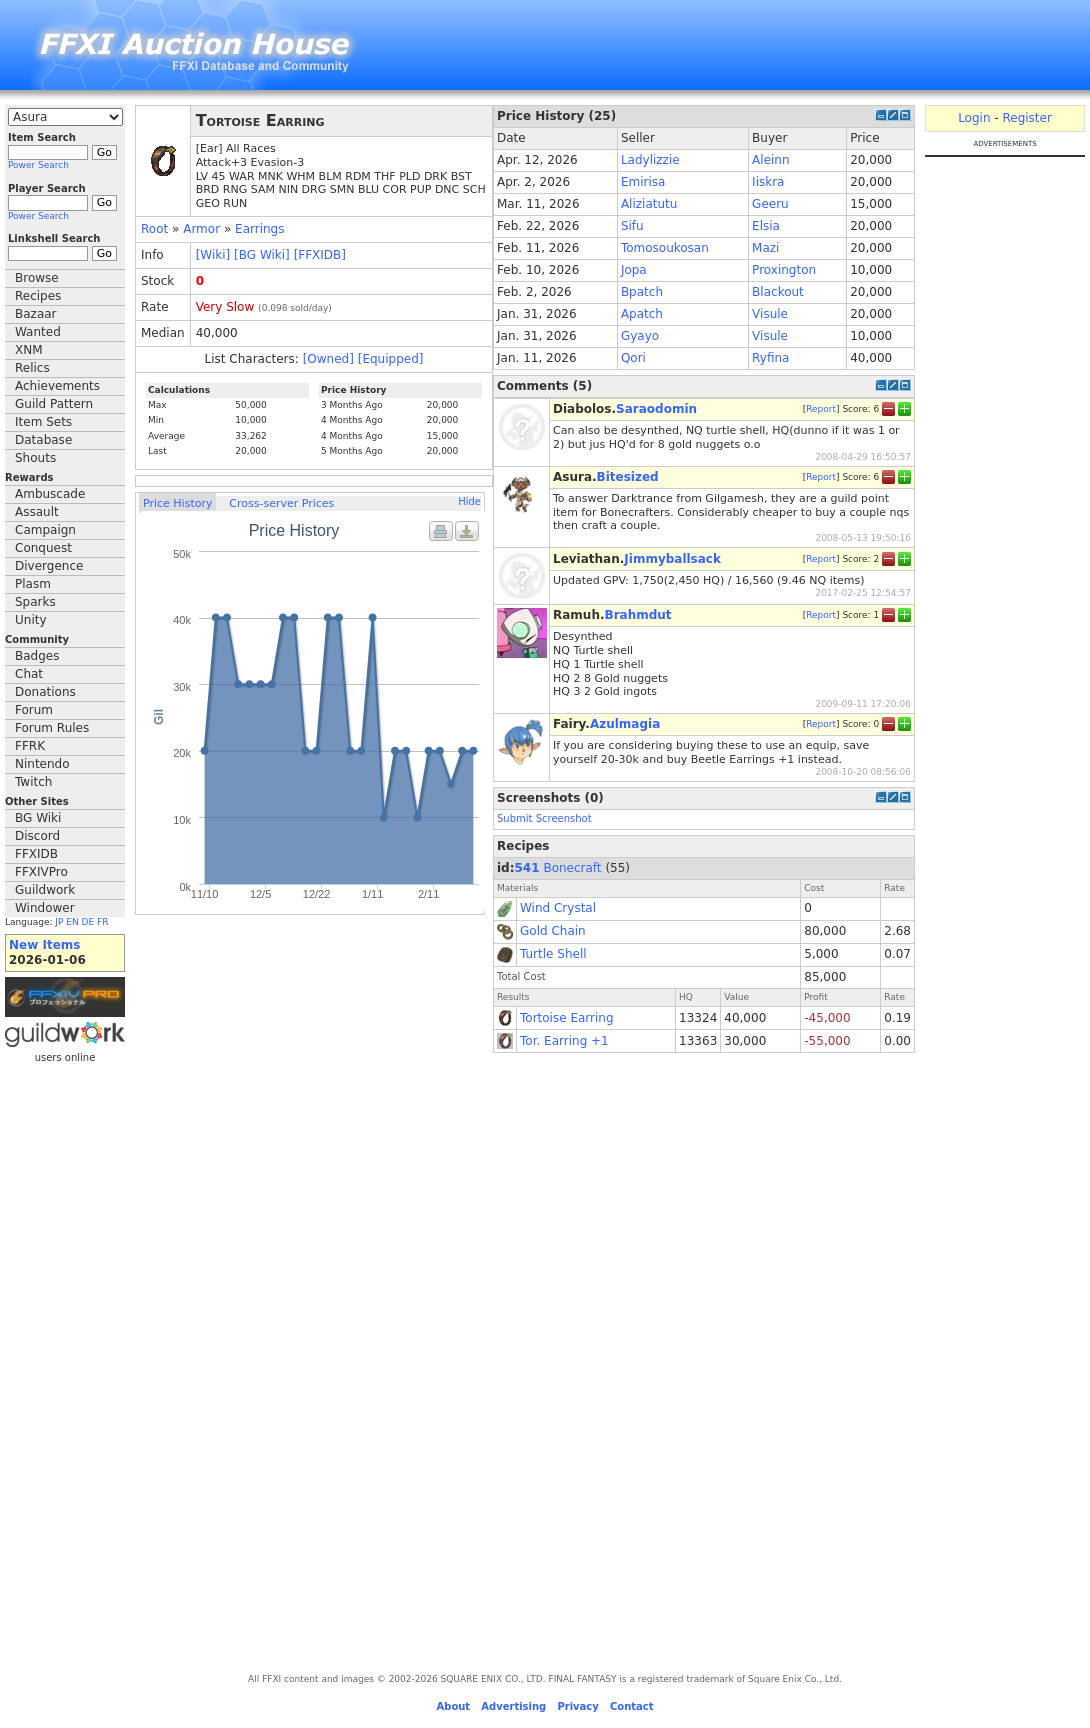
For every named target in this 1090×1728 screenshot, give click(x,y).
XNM (29, 350)
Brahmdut (638, 615)
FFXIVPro (41, 872)
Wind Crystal (558, 908)
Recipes (38, 296)
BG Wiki (38, 818)
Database (43, 440)
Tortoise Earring (567, 1018)
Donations (45, 692)
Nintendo (42, 764)
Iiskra (768, 182)
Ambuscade (50, 494)
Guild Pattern (54, 404)
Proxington (784, 270)
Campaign (45, 530)
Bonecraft (572, 868)
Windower (45, 908)
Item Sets (43, 422)
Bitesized (628, 477)
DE (88, 922)
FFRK (30, 746)
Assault (37, 512)
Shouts (35, 458)
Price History (177, 503)
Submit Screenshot (544, 818)
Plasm (33, 584)
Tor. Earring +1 (564, 1041)
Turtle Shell (553, 954)
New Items (44, 945)
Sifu (632, 226)
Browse (37, 278)
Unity (31, 620)
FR (102, 922)
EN (72, 922)
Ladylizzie (650, 160)
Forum (34, 710)
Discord (37, 836)
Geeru (770, 204)
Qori (633, 358)
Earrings (259, 229)
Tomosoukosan (665, 248)
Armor (201, 229)
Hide (469, 501)
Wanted (38, 332)
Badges (37, 656)
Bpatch (642, 292)
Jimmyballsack (672, 559)
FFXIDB (36, 854)
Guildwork (45, 890)
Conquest (43, 548)
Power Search (38, 165)
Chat (29, 674)
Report (821, 409)
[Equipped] (391, 359)
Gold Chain (553, 931)
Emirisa (643, 182)
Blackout (778, 292)
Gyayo (640, 336)
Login (974, 118)
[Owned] (328, 359)
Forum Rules (52, 728)
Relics (32, 368)
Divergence (49, 566)
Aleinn (770, 160)
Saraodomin (656, 409)
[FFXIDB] (320, 255)
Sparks (35, 602)
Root (154, 229)
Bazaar (36, 314)
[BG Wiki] (262, 255)
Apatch (642, 314)
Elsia (766, 226)
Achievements (57, 386)
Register (1026, 118)
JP (59, 922)
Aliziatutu (649, 204)
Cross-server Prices (281, 503)
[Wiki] (213, 255)
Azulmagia (625, 724)
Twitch (33, 782)
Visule (770, 314)
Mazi (765, 248)
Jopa (634, 270)
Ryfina (770, 358)
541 (527, 868)
